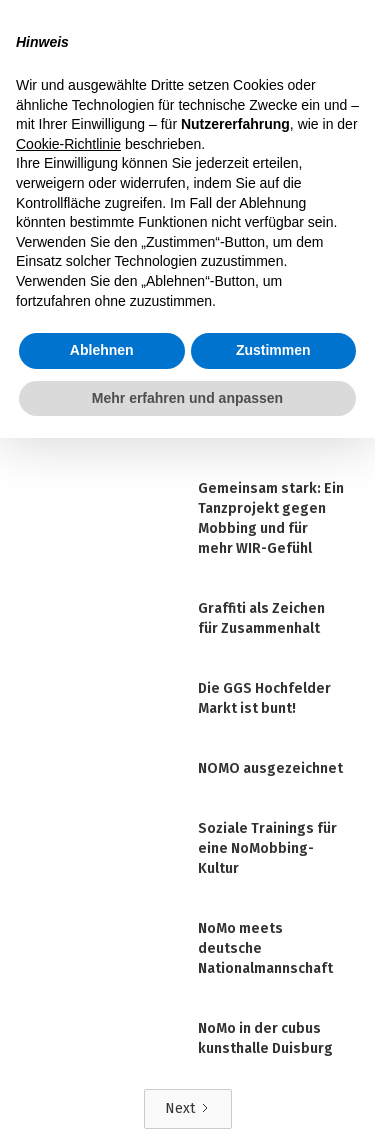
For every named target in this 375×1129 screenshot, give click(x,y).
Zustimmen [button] (273, 350)
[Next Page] (188, 1109)
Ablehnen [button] (102, 350)
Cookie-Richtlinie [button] (68, 144)
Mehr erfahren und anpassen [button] (187, 398)
